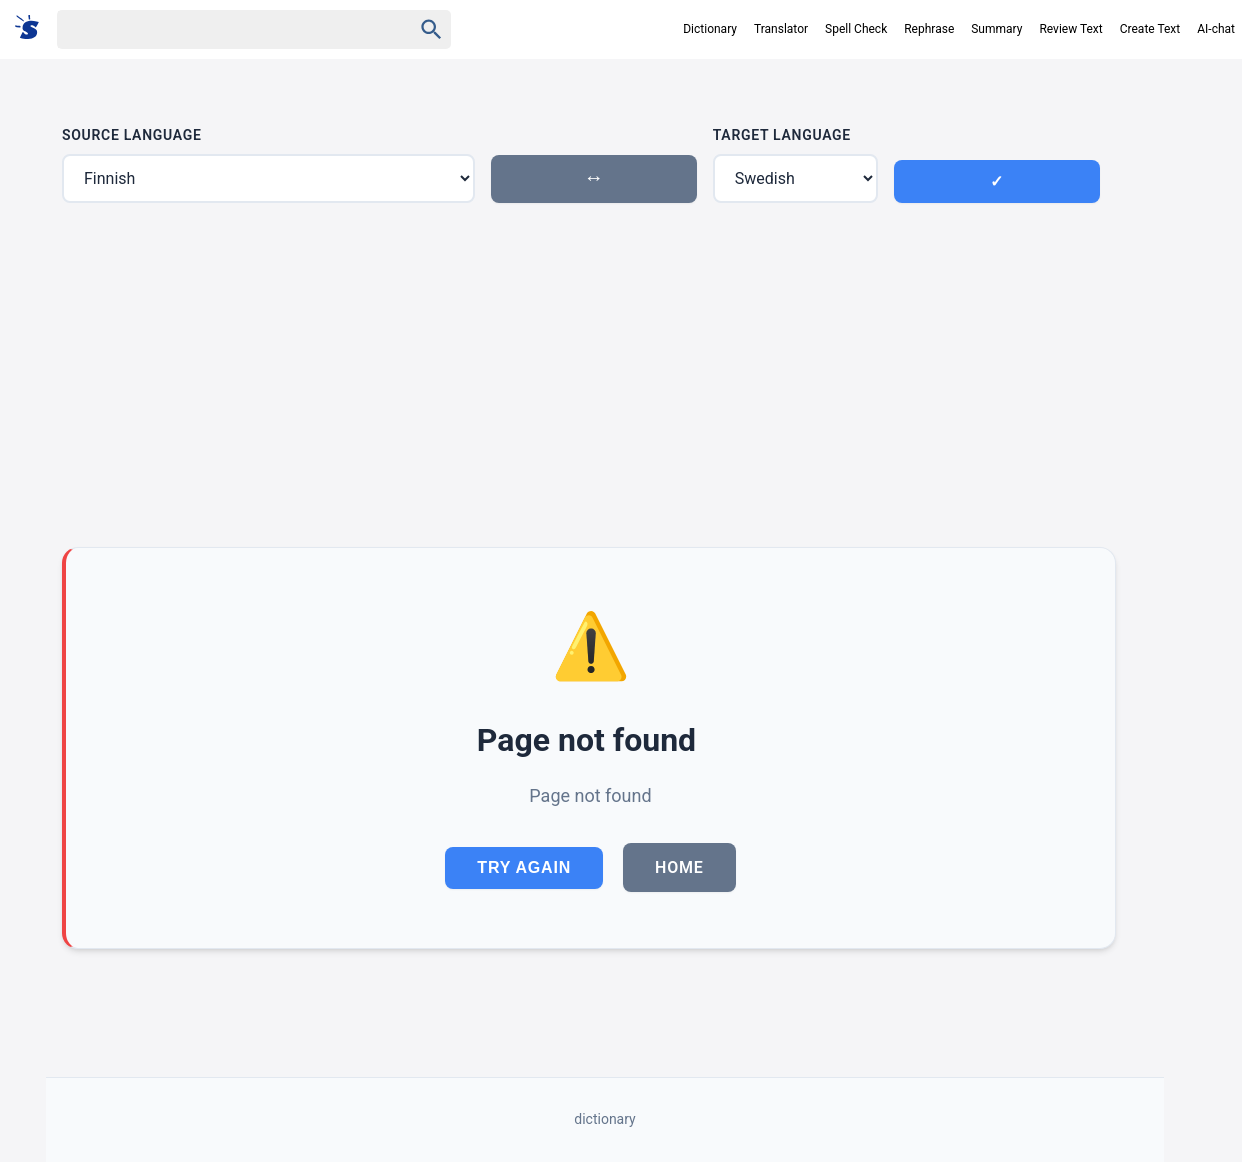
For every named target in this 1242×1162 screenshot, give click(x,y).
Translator (781, 29)
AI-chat (1216, 29)
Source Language (132, 135)
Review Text (1070, 29)
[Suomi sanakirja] (33, 28)
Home (679, 867)
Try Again (524, 867)
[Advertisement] (589, 375)
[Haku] (217, 29)
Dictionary (710, 29)
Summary (996, 29)
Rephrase (929, 29)
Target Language (782, 135)
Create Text (1150, 29)
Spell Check (856, 29)
